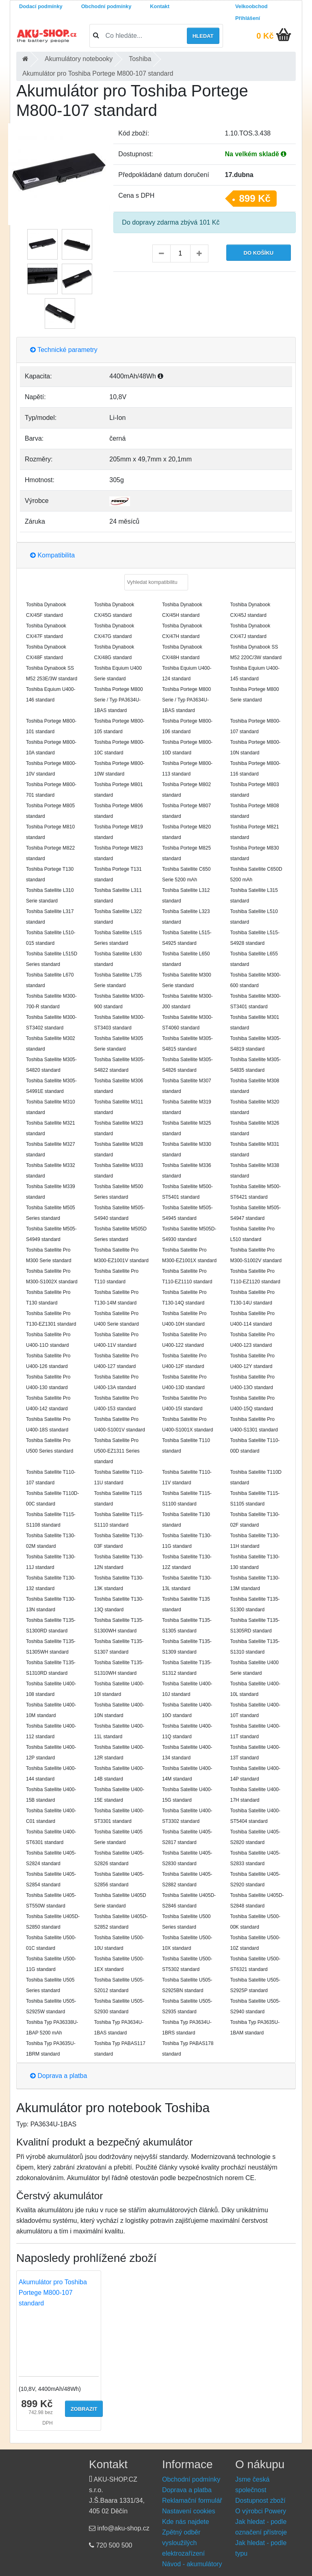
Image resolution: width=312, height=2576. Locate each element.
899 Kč (255, 198)
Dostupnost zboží (260, 2500)
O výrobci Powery (260, 2511)
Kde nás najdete (185, 2521)
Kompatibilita (52, 555)
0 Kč (264, 35)
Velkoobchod (251, 6)
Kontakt (159, 6)
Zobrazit (84, 2409)
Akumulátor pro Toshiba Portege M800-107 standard (53, 2293)
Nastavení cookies (188, 2511)
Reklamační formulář (192, 2500)
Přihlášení (247, 18)
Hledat (203, 36)
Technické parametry (64, 349)
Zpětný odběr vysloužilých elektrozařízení (183, 2543)
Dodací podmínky (41, 6)
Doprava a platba (58, 2075)
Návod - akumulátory (192, 2564)
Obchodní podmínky (106, 6)
